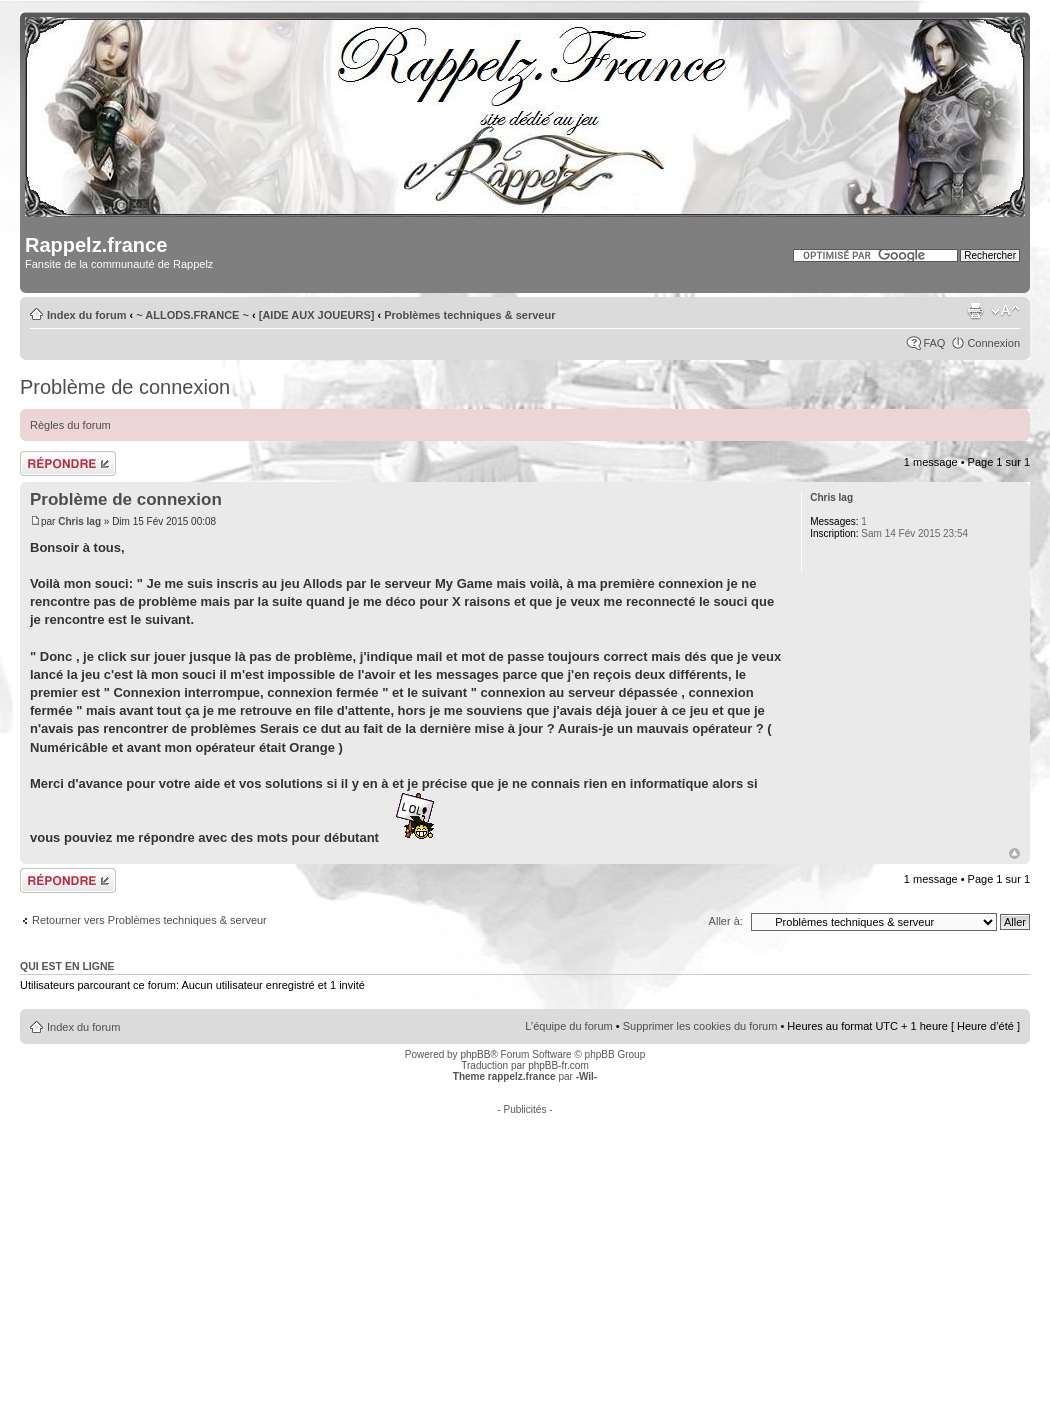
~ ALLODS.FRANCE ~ (192, 315)
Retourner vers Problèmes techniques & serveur (149, 920)
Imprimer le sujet (975, 311)
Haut (1014, 853)
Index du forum (86, 315)
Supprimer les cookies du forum (700, 1026)
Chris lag (79, 521)
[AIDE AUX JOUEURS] (317, 315)
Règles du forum (70, 425)
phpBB (475, 1054)
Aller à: (726, 921)
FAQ (934, 343)
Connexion (993, 343)
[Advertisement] (525, 1255)
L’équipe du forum (568, 1026)
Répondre (68, 463)
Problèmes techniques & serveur (469, 315)
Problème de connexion (125, 387)
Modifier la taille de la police (1005, 311)
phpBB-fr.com (558, 1065)
